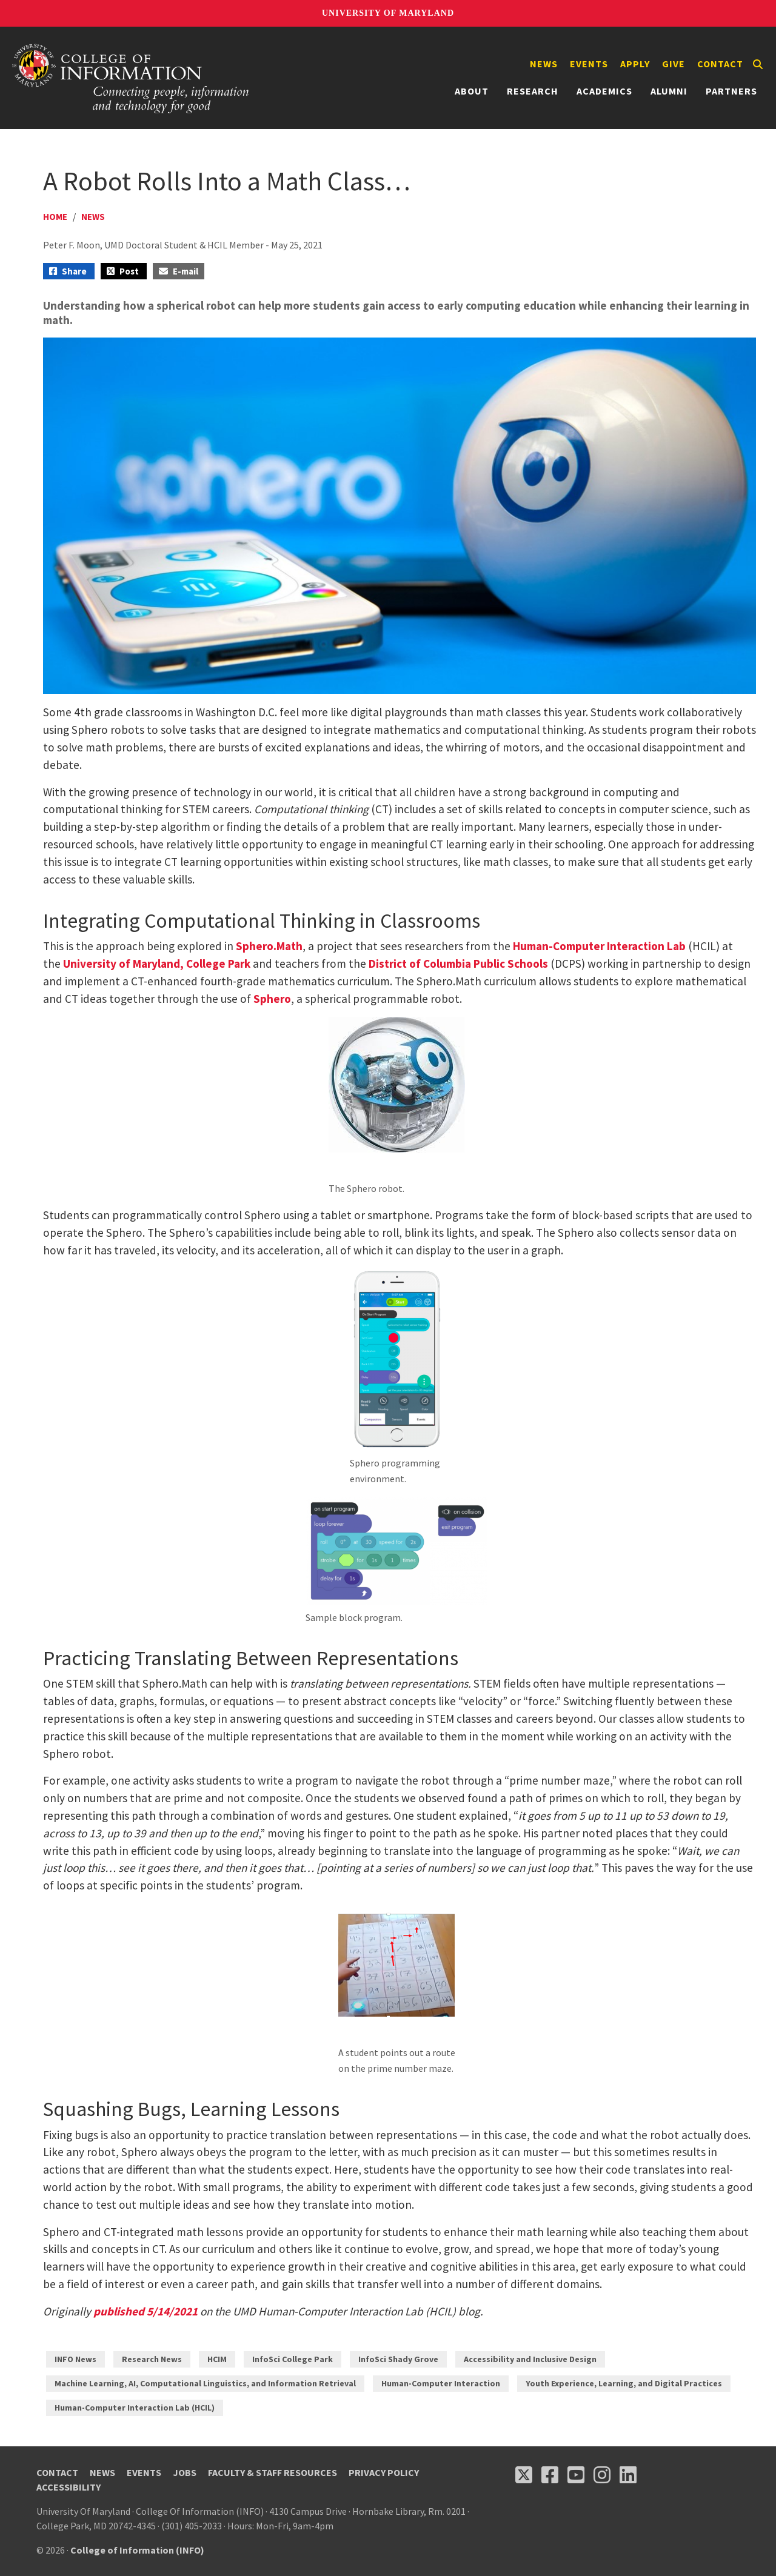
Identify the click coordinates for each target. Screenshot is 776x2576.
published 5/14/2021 (145, 2311)
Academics (604, 91)
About (472, 91)
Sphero (272, 998)
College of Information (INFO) (137, 2550)
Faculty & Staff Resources (272, 2472)
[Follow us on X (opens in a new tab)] (524, 2474)
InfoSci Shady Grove (398, 2359)
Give (673, 64)
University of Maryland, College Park (156, 963)
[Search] (757, 64)
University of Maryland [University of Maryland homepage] (388, 13)
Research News (152, 2359)
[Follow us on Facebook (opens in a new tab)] (550, 2474)
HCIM (217, 2359)
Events (589, 64)
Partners (731, 91)
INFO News (75, 2359)
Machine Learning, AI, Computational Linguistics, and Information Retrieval (205, 2383)
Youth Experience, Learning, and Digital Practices (624, 2383)
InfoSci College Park (292, 2359)
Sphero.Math (269, 946)
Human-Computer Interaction (440, 2383)
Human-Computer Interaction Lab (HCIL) (135, 2407)
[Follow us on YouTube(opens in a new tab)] (576, 2474)
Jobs (184, 2472)
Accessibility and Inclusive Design (530, 2359)
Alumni (669, 91)
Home (55, 216)
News (544, 64)
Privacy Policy (384, 2472)
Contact (720, 64)
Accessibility (68, 2487)
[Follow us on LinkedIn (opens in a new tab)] (628, 2474)
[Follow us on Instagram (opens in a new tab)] (602, 2474)
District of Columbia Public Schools (458, 963)
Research (532, 91)
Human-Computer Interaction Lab (599, 946)
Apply (635, 64)
